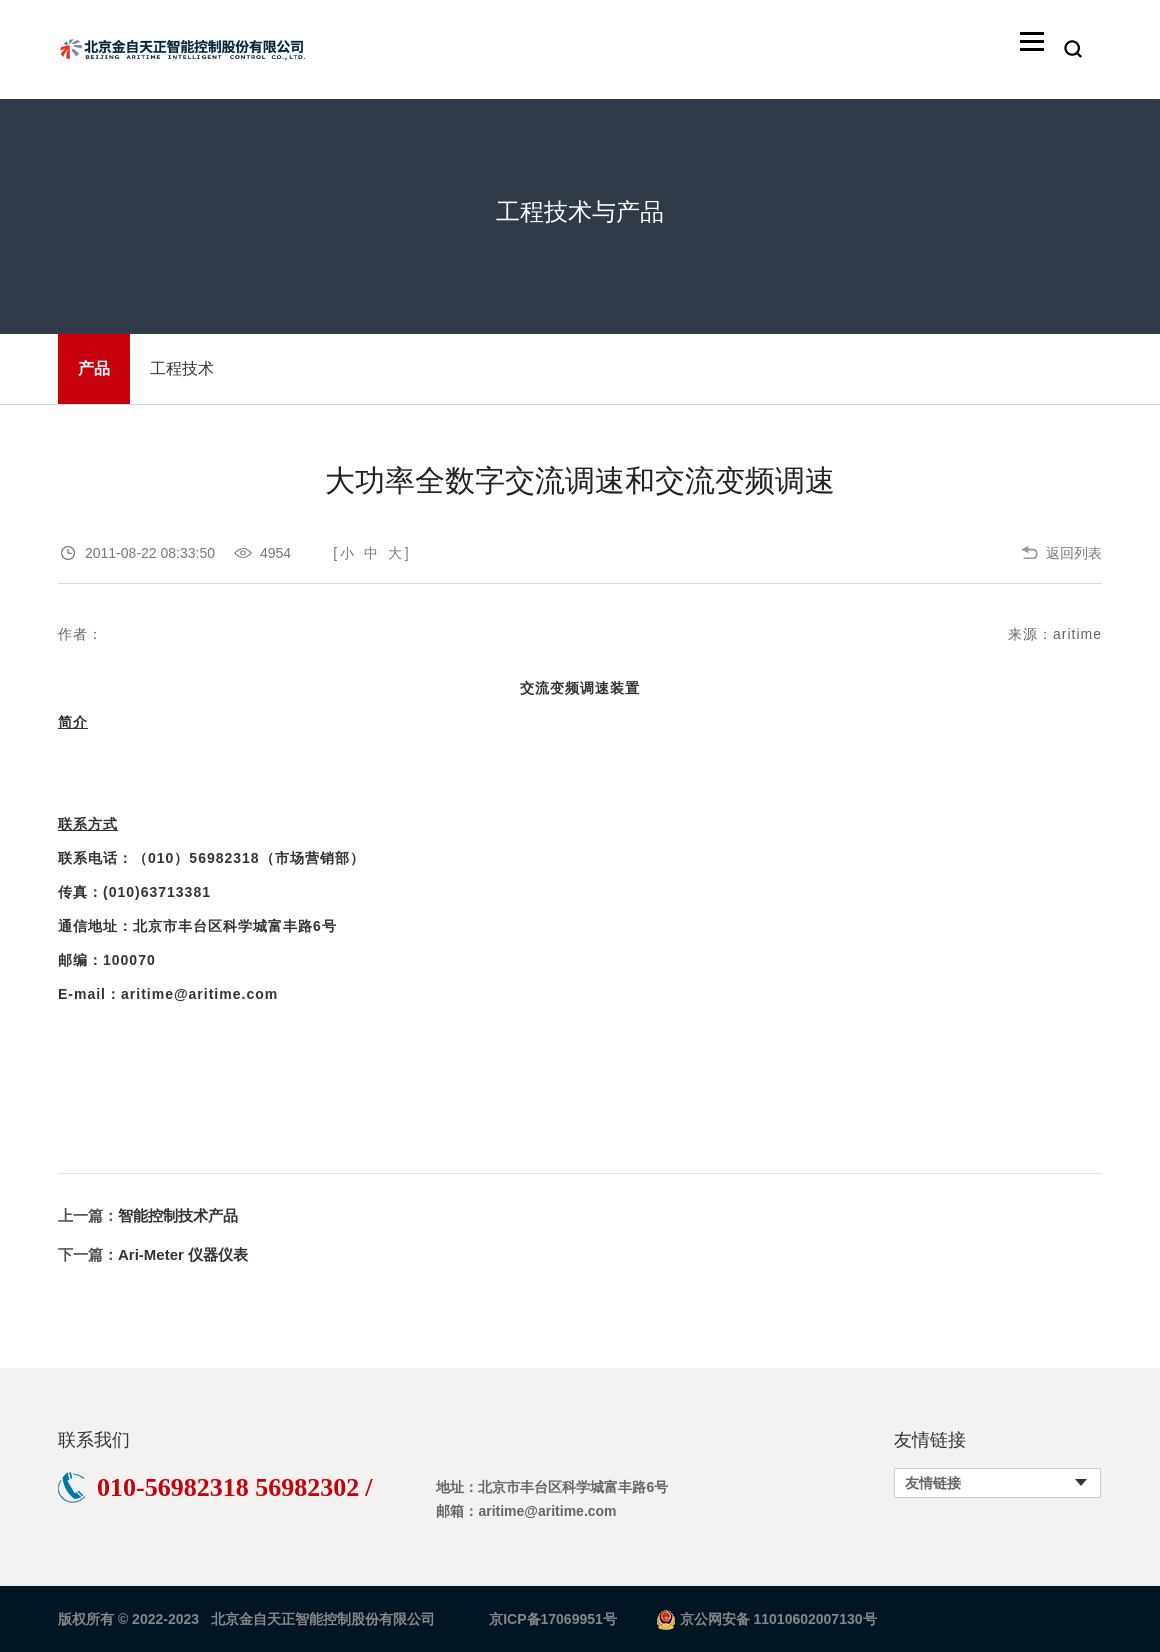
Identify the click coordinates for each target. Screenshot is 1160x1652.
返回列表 (1074, 553)
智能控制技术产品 (178, 1215)
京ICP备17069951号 (553, 1619)
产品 (94, 368)
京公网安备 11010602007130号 (778, 1619)
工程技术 (182, 368)
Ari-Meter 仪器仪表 (183, 1254)
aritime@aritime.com (199, 994)
